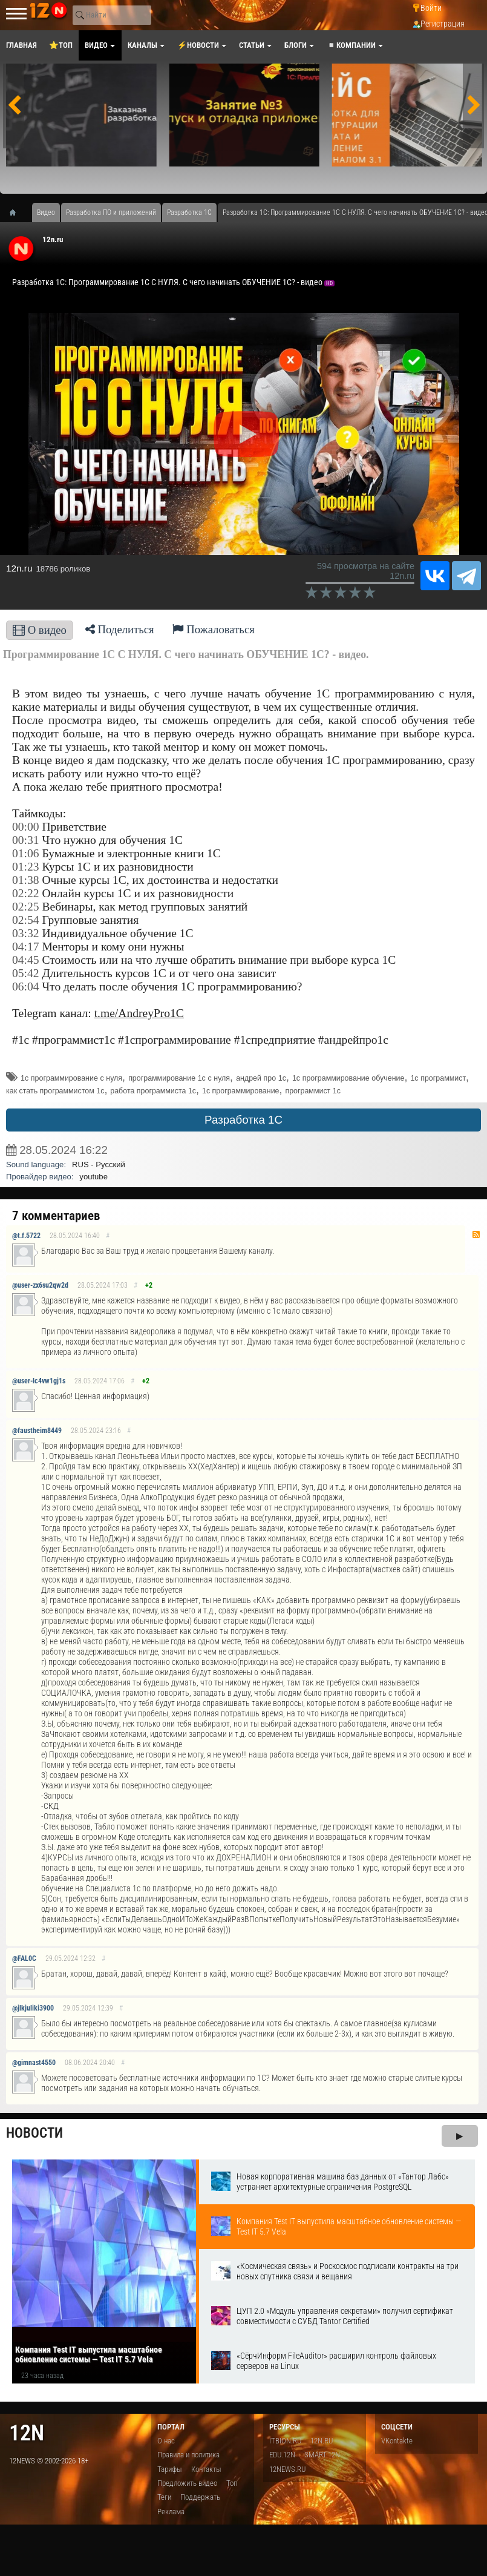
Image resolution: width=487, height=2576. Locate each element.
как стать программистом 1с (55, 1091)
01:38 (25, 880)
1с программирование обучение (348, 1078)
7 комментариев (56, 1215)
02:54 (25, 920)
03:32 (25, 933)
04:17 (25, 946)
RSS (476, 1234)
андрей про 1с (261, 1078)
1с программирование (240, 1091)
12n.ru (52, 239)
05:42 (25, 973)
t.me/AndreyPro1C (139, 1013)
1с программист (438, 1078)
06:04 (25, 986)
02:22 (25, 893)
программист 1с (313, 1091)
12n (26, 2433)
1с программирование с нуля (71, 1078)
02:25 (25, 906)
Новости (34, 2133)
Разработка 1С (243, 1119)
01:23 (25, 866)
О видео (40, 630)
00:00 (25, 826)
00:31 (25, 840)
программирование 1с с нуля (179, 1078)
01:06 (25, 853)
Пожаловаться (213, 629)
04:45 (25, 960)
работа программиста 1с (153, 1091)
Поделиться (119, 629)
